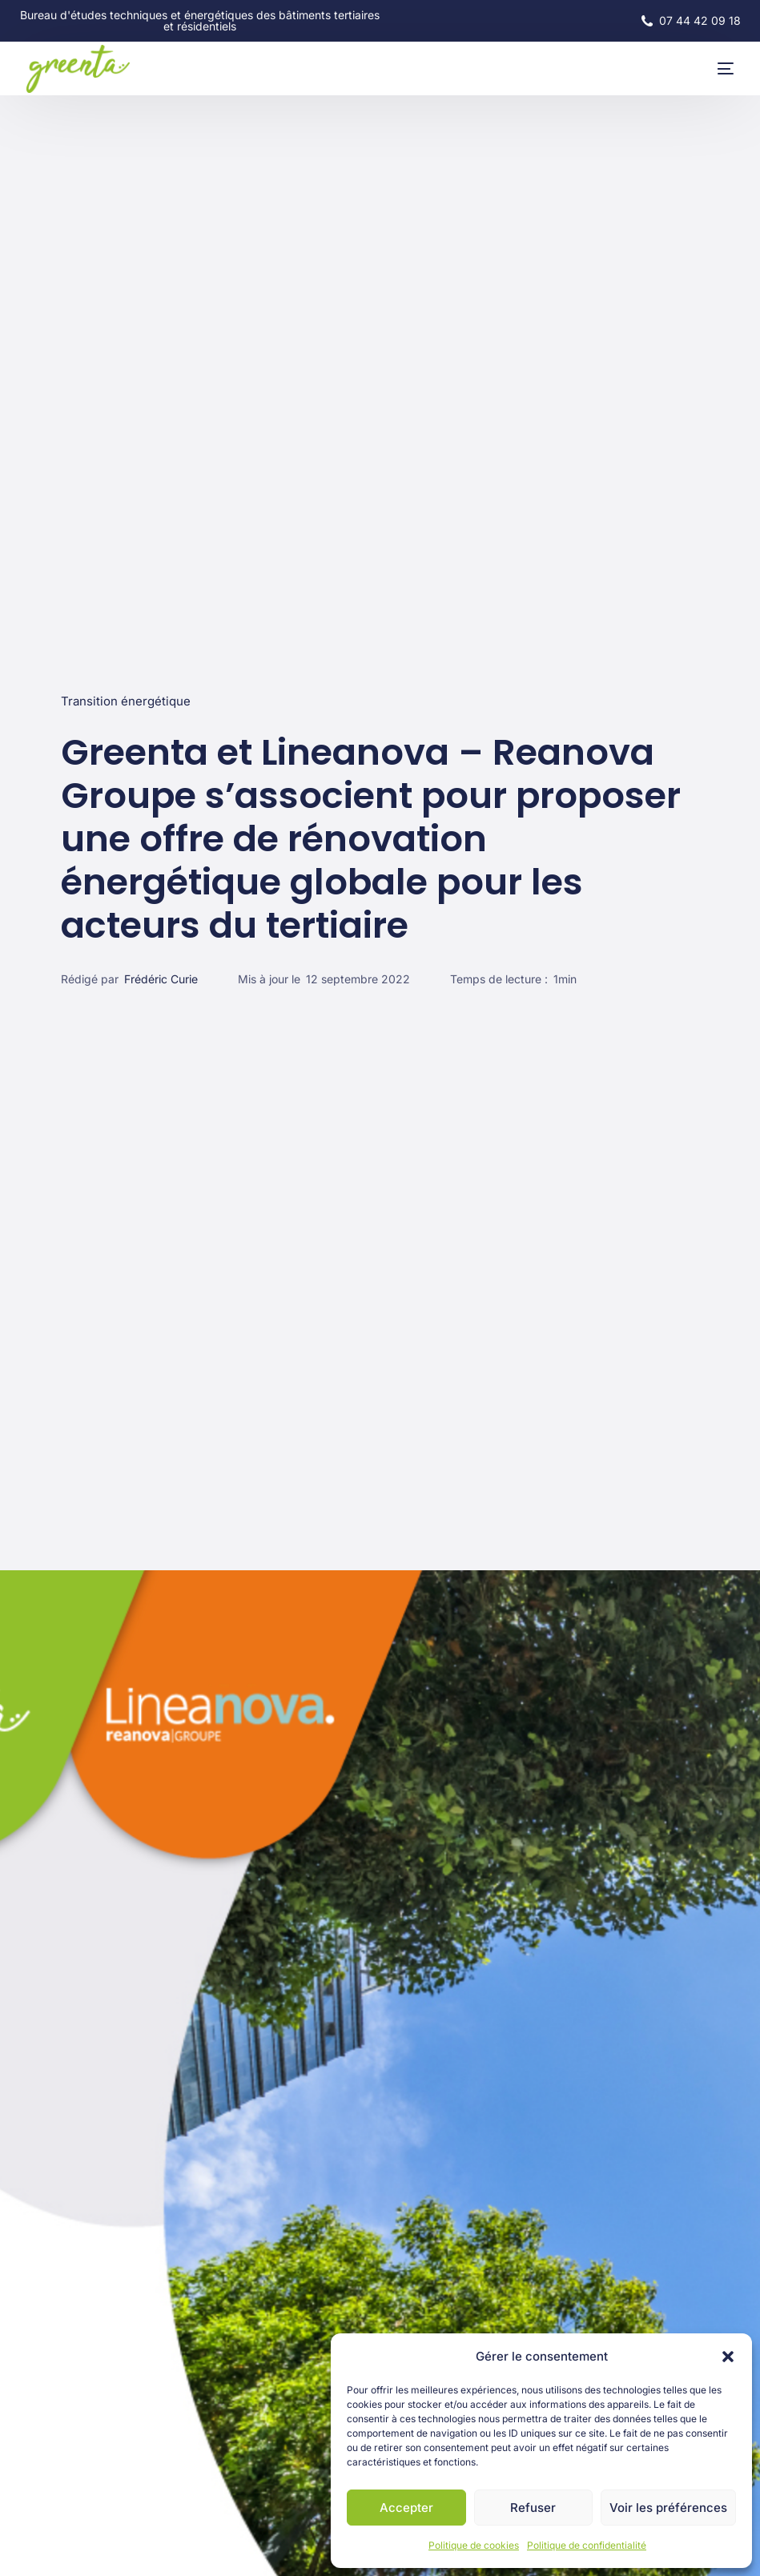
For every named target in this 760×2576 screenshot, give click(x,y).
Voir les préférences (668, 2507)
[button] (728, 2357)
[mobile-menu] (710, 69)
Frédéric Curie (161, 979)
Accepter (406, 2507)
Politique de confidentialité (586, 2545)
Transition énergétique (126, 701)
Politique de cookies (473, 2545)
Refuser (533, 2507)
